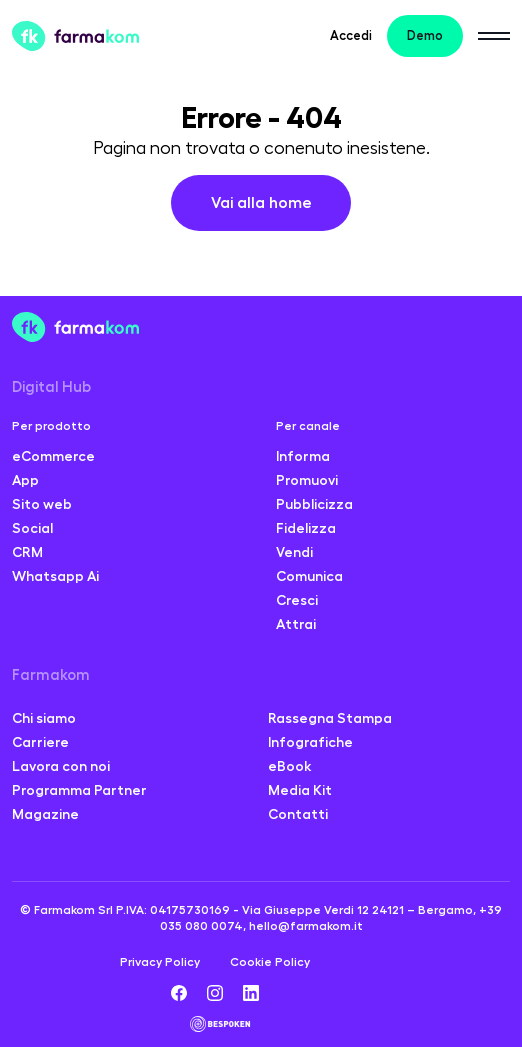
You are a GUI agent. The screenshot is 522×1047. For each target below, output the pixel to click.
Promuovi (307, 480)
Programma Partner (79, 790)
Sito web (42, 504)
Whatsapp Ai (55, 576)
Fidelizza (306, 528)
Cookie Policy (270, 962)
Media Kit (300, 790)
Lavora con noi (61, 766)
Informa (303, 456)
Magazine (45, 814)
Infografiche (310, 742)
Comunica (309, 576)
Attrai (296, 624)
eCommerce (53, 456)
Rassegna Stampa (330, 718)
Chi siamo (44, 718)
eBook (290, 766)
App (25, 480)
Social (32, 528)
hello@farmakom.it (306, 926)
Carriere (40, 742)
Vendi (294, 552)
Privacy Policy (160, 962)
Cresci (297, 600)
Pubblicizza (314, 504)
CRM (27, 552)
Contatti (298, 814)
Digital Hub (51, 387)
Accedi (351, 35)
